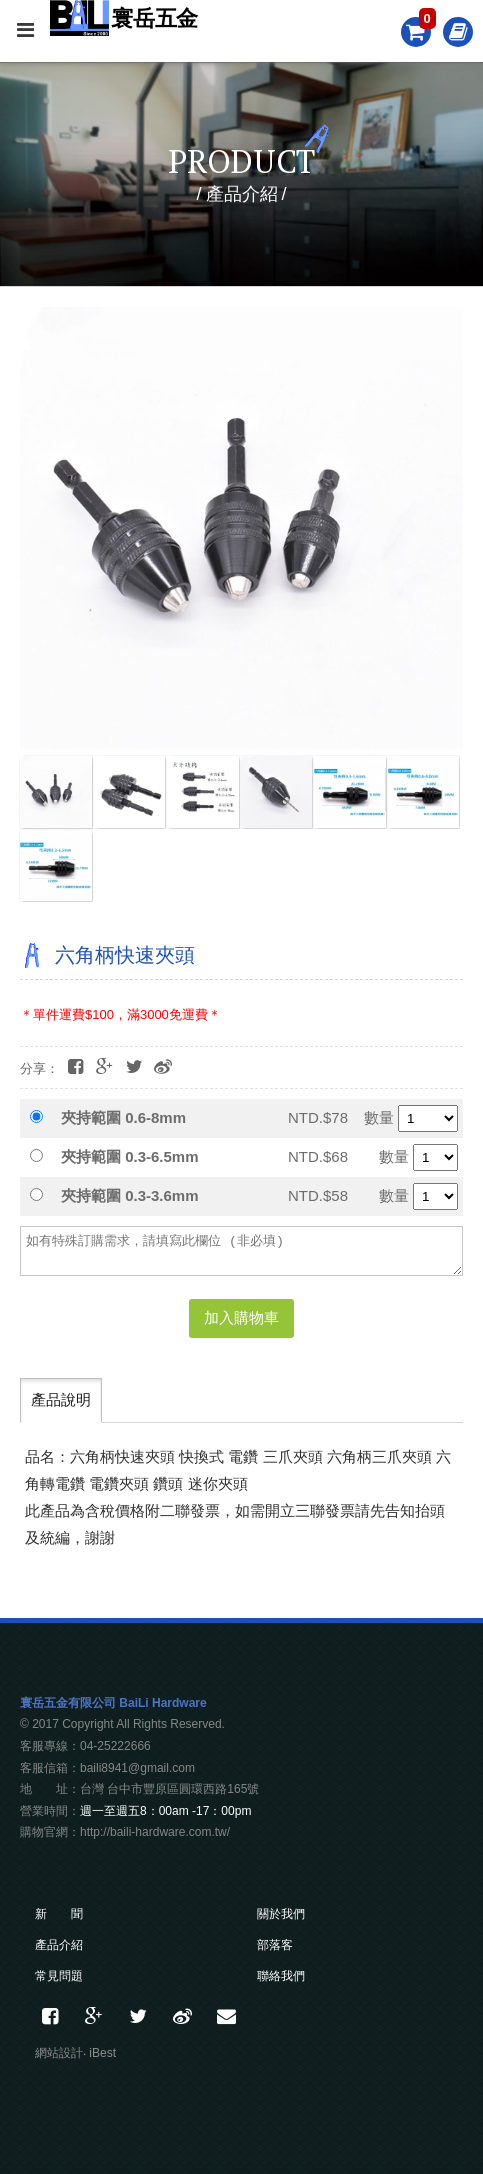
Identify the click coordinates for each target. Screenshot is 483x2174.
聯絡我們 (281, 1976)
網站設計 (59, 2053)
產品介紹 (59, 1945)
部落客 (275, 1945)
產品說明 (61, 1399)
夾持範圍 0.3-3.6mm (130, 1195)
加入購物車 (241, 1317)
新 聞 (59, 1914)
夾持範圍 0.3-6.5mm (130, 1156)
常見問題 (59, 1976)
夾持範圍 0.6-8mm (123, 1117)
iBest (102, 2053)
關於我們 (281, 1914)
